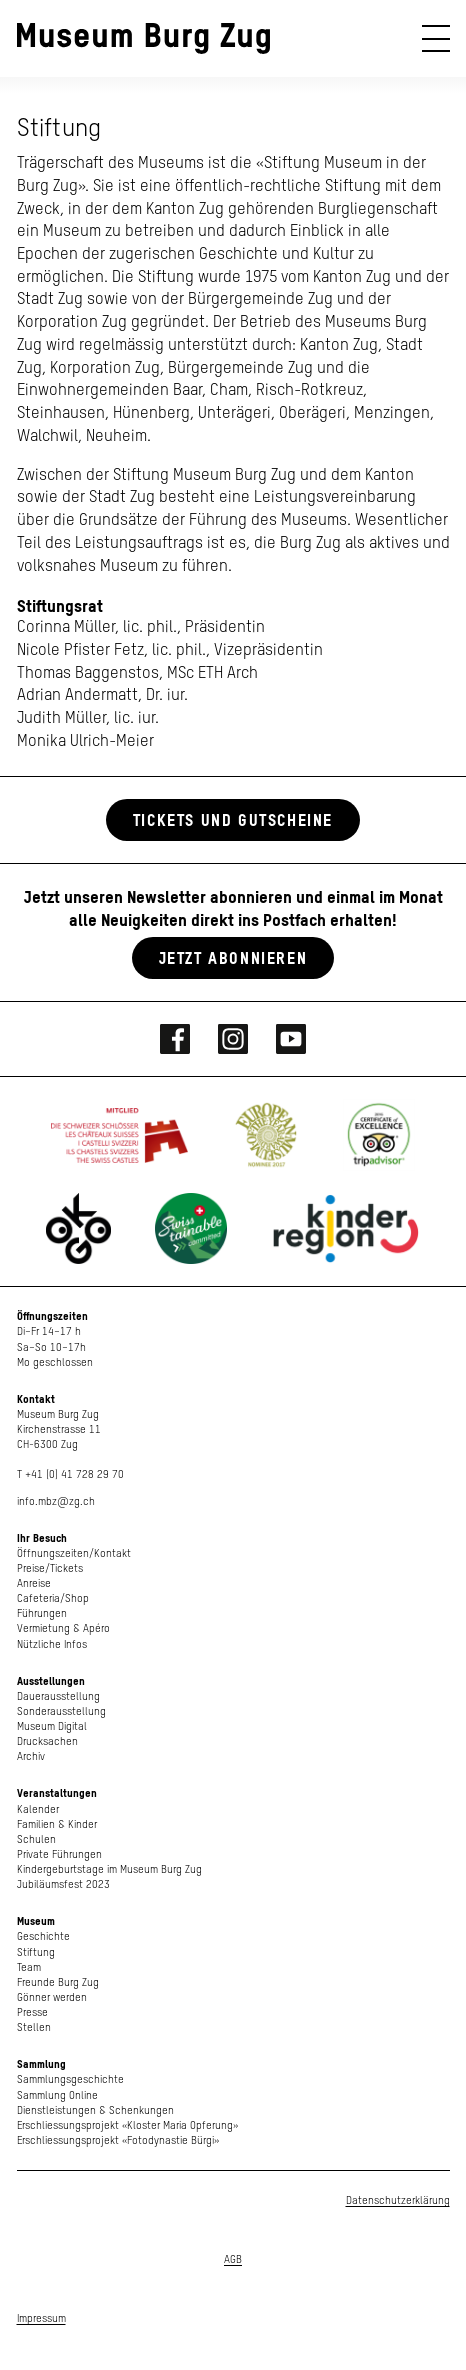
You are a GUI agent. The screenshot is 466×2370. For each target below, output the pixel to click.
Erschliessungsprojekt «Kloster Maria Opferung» (127, 2125)
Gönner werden (52, 1997)
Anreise (34, 1583)
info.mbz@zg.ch (56, 1501)
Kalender (38, 1809)
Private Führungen (59, 1854)
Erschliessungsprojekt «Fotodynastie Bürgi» (118, 2140)
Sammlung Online (57, 2095)
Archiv (31, 1756)
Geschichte (43, 1936)
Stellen (34, 2027)
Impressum (41, 2318)
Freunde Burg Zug (58, 1982)
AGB (233, 2259)
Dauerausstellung (58, 1696)
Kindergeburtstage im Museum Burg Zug (109, 1869)
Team (29, 1967)
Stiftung (36, 1952)
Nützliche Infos (52, 1644)
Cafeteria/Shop (53, 1598)
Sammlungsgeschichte (70, 2079)
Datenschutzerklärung (398, 2200)
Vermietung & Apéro (63, 1628)
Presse (32, 2012)
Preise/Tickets (50, 1568)
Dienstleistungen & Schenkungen (95, 2110)
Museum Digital (52, 1726)
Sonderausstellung (61, 1711)
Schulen (36, 1839)
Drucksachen (47, 1741)
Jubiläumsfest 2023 (63, 1884)
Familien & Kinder (57, 1824)
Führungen (42, 1613)
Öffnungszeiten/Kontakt (74, 1553)
